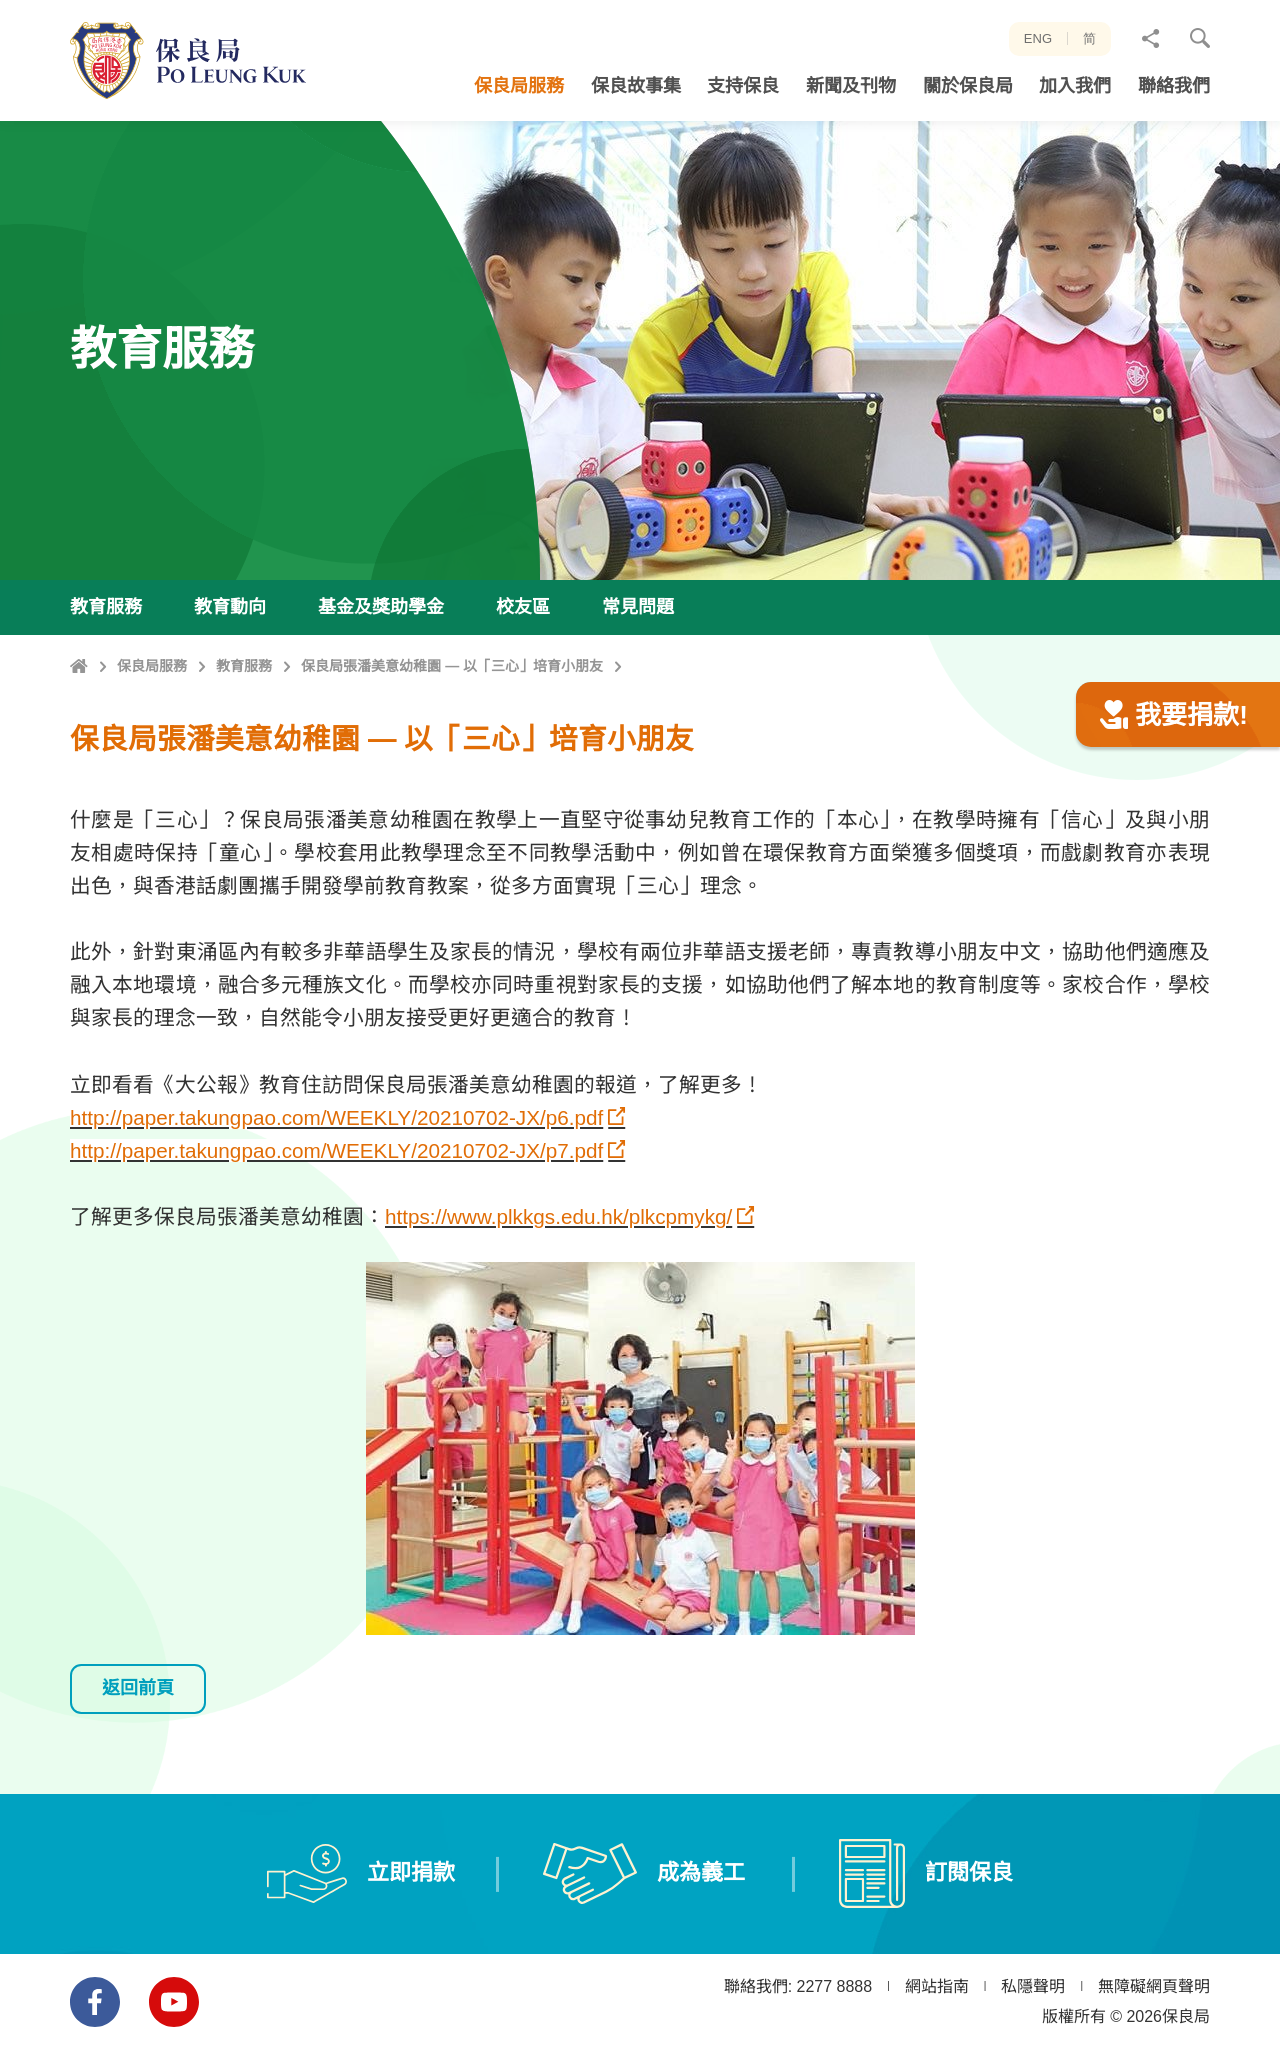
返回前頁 (138, 1785)
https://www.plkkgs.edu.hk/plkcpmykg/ (558, 1314)
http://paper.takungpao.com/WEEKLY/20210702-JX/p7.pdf (336, 1247)
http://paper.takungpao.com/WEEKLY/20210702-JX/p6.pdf (336, 1214)
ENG (1038, 38)
